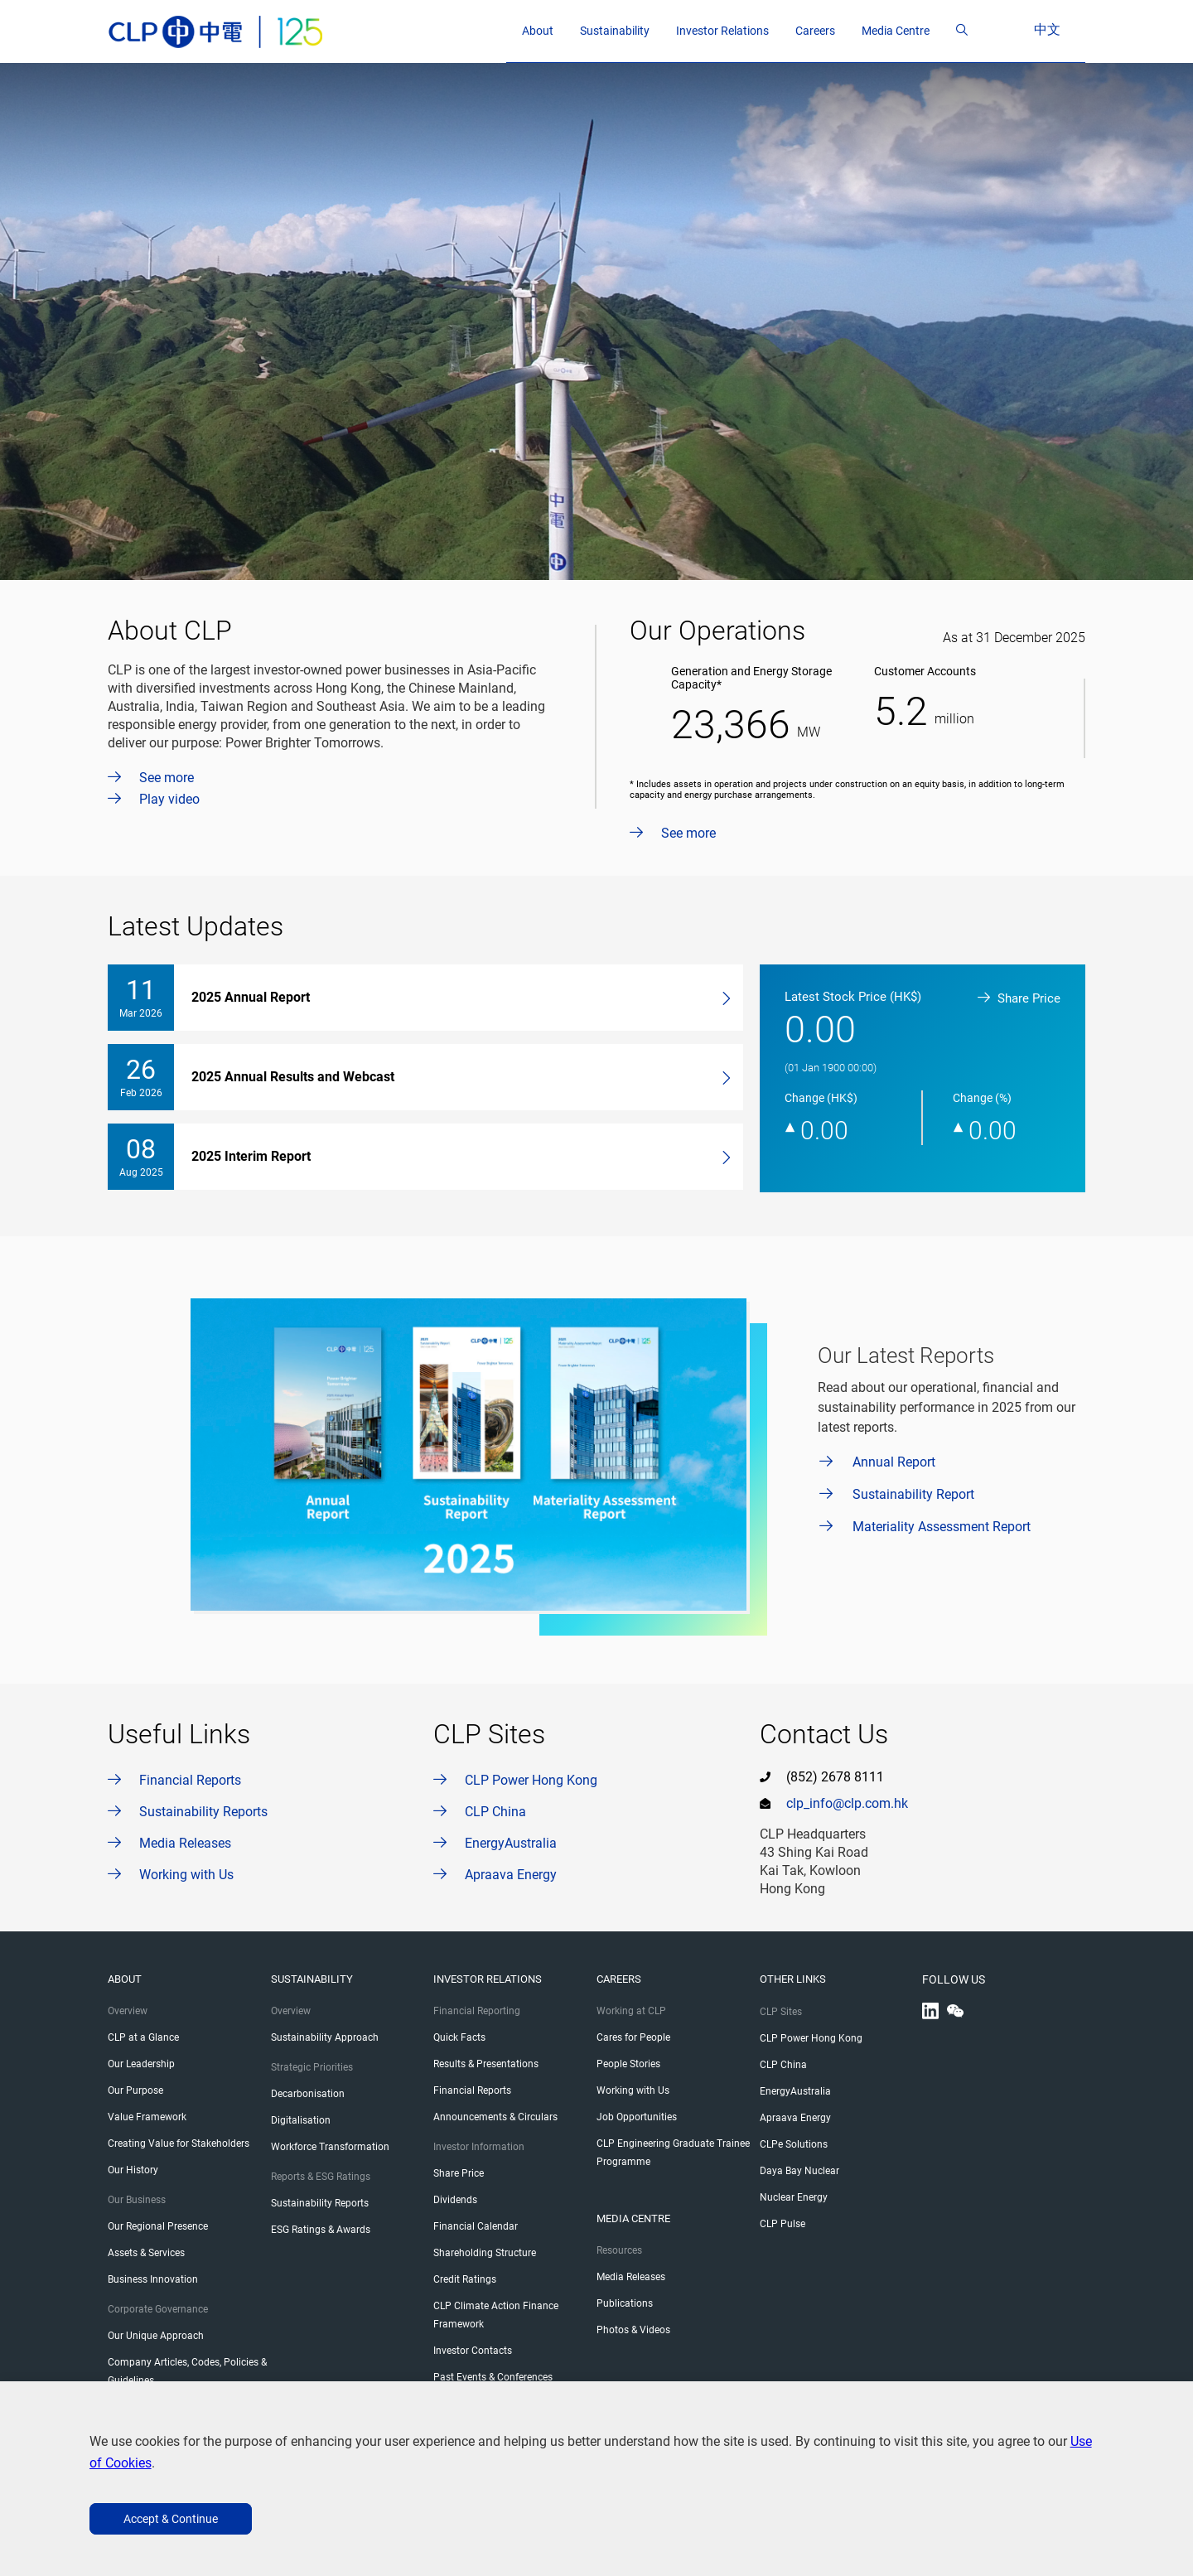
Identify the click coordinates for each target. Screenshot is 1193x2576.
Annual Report (893, 1462)
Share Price (1019, 998)
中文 (1064, 29)
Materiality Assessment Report (941, 1526)
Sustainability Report (913, 1494)
